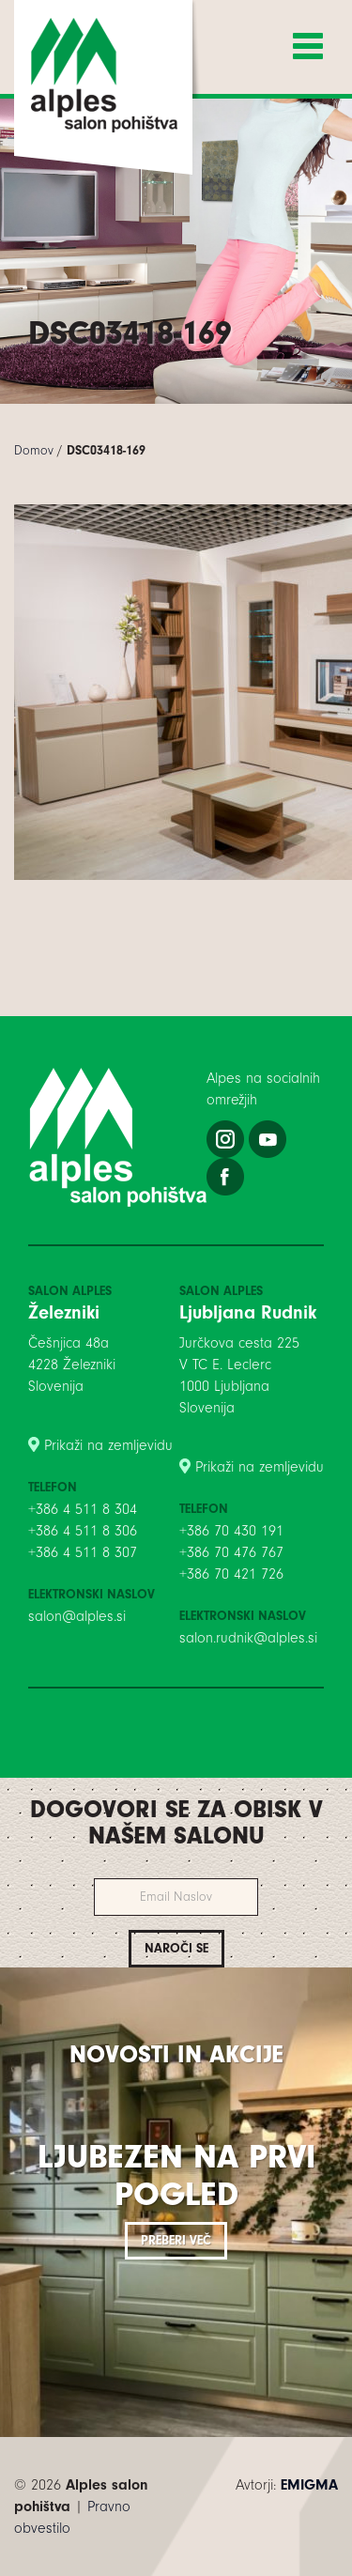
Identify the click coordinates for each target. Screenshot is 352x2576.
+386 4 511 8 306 (82, 1530)
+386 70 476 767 (231, 1552)
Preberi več (176, 2240)
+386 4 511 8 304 (82, 1509)
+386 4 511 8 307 (82, 1552)
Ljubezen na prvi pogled (176, 2175)
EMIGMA (309, 2484)
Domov (34, 450)
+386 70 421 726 (231, 1574)
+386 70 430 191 (231, 1530)
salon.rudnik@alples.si (248, 1637)
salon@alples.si (77, 1616)
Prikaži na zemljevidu (108, 1445)
